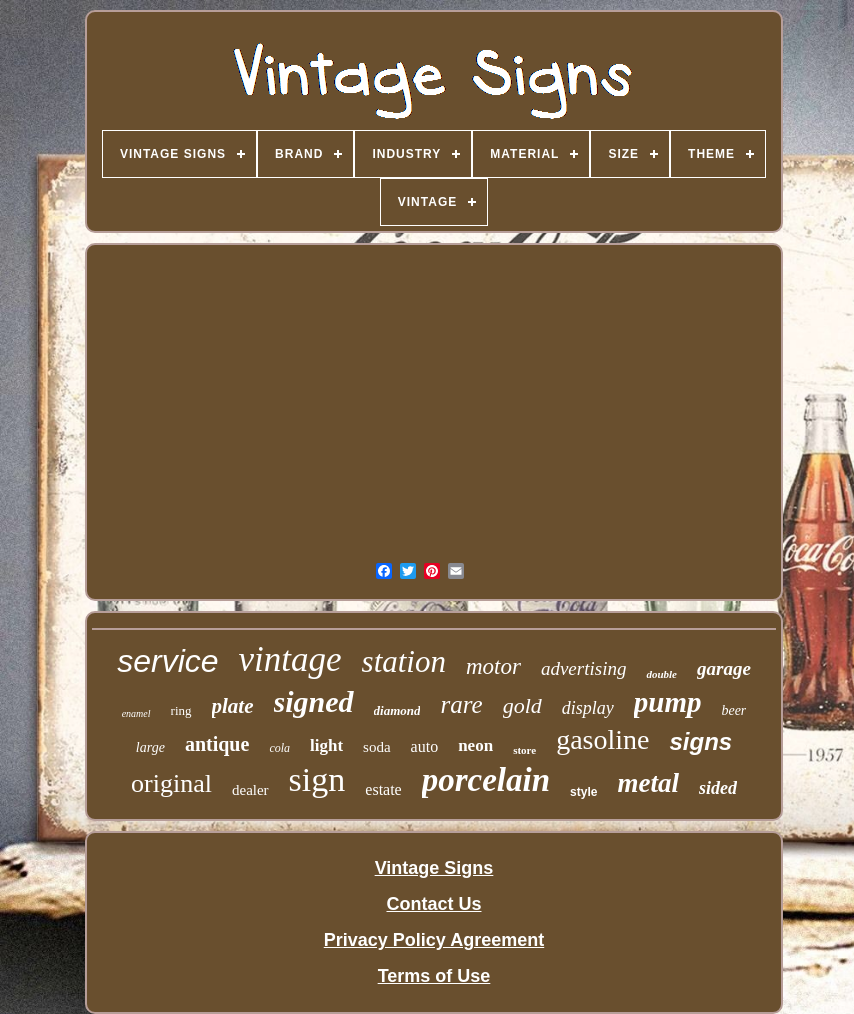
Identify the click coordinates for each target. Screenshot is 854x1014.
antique (217, 744)
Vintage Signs (434, 868)
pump (668, 702)
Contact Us (433, 904)
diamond (397, 710)
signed (314, 701)
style (583, 792)
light (326, 745)
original (171, 783)
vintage (290, 659)
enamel (136, 713)
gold (522, 705)
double (661, 674)
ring (181, 710)
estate (383, 789)
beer (733, 710)
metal (648, 783)
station (404, 661)
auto (425, 746)
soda (377, 747)
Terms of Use (434, 976)
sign (317, 779)
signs (700, 741)
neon (475, 745)
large (150, 747)
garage (724, 668)
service (167, 661)
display (588, 708)
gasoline (602, 739)
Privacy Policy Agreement (434, 940)
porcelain (486, 780)
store (524, 750)
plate (233, 706)
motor (493, 666)
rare (461, 704)
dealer (250, 790)
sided (718, 788)
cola (279, 748)
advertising (584, 668)
